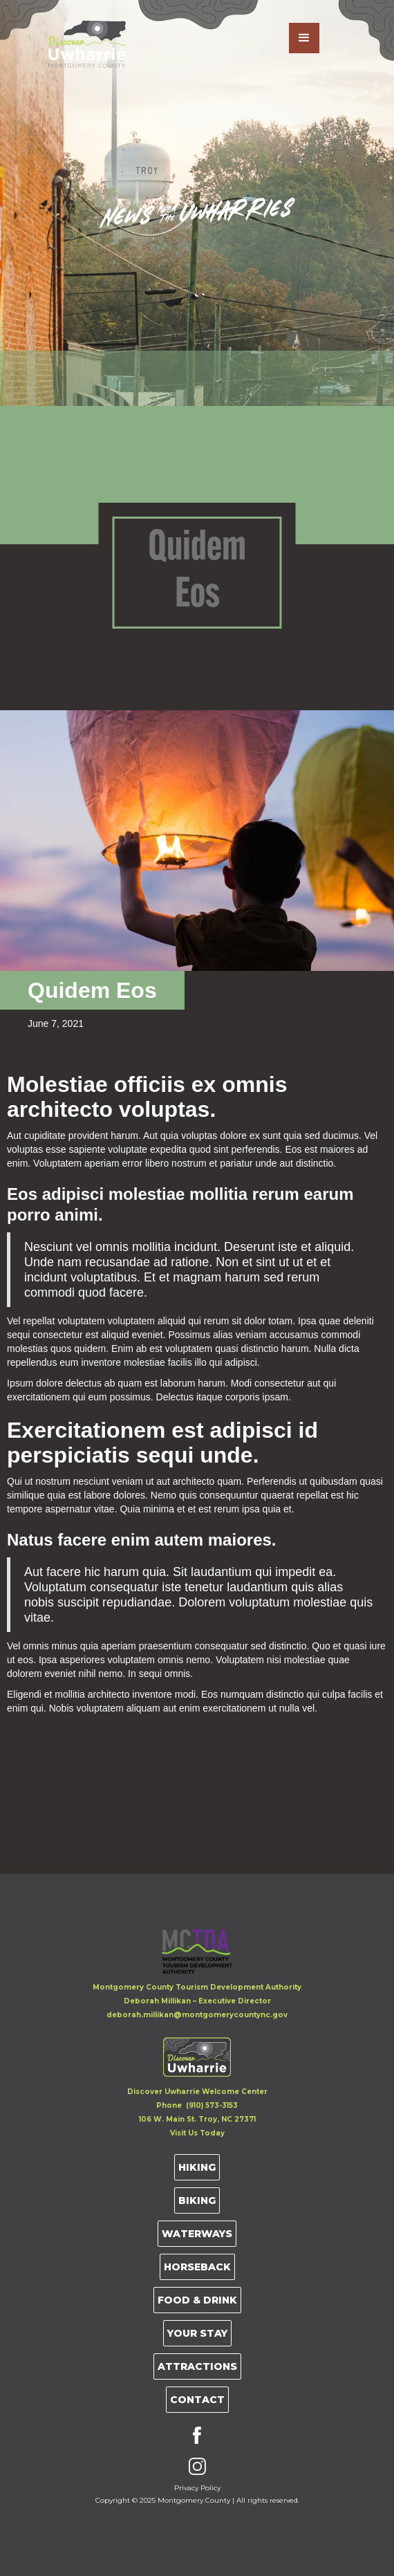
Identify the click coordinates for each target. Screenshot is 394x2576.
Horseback (197, 2267)
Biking (197, 2200)
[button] (304, 38)
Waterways (197, 2233)
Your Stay (197, 2333)
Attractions (197, 2366)
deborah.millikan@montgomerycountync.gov (197, 2014)
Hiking (197, 2167)
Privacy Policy (197, 2487)
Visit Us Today (197, 2133)
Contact (197, 2399)
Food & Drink (197, 2300)
